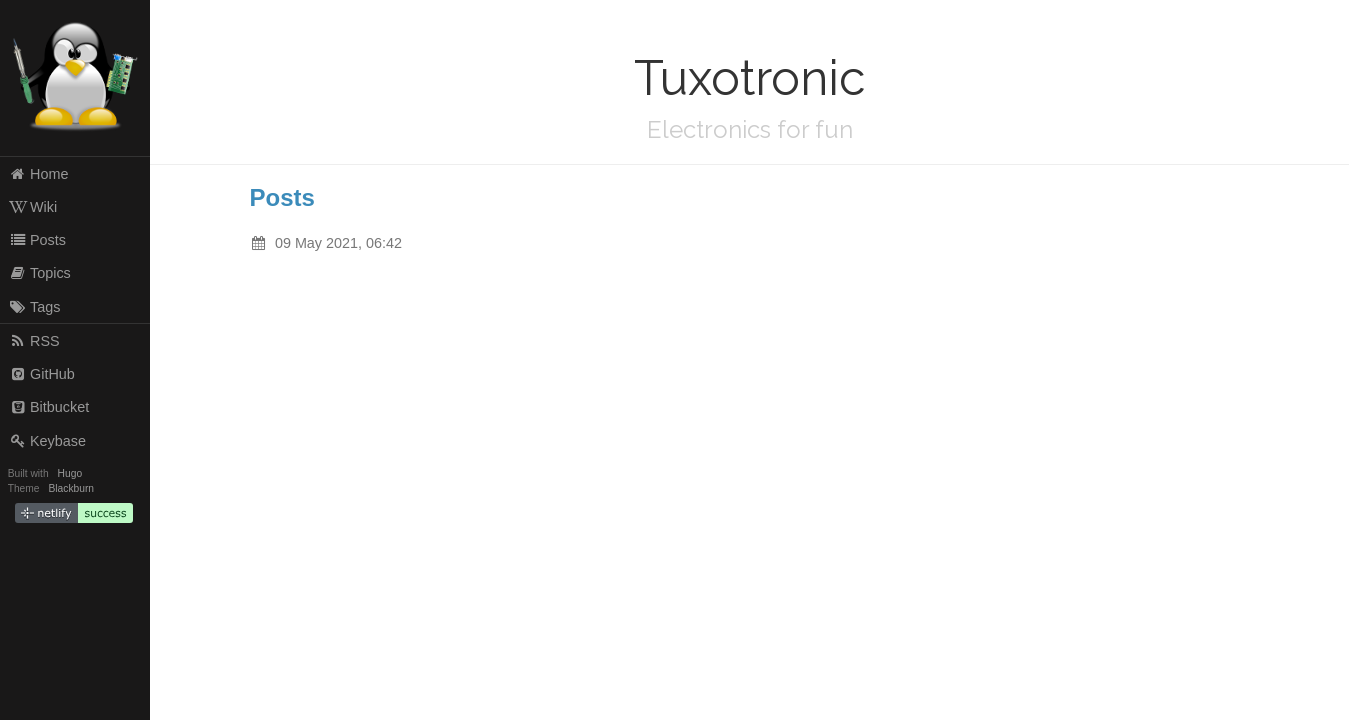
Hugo (70, 473)
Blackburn (72, 488)
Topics (40, 273)
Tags (35, 307)
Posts (37, 240)
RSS (34, 341)
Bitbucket (49, 407)
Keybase (47, 441)
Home (39, 174)
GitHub (42, 374)
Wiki (33, 207)
